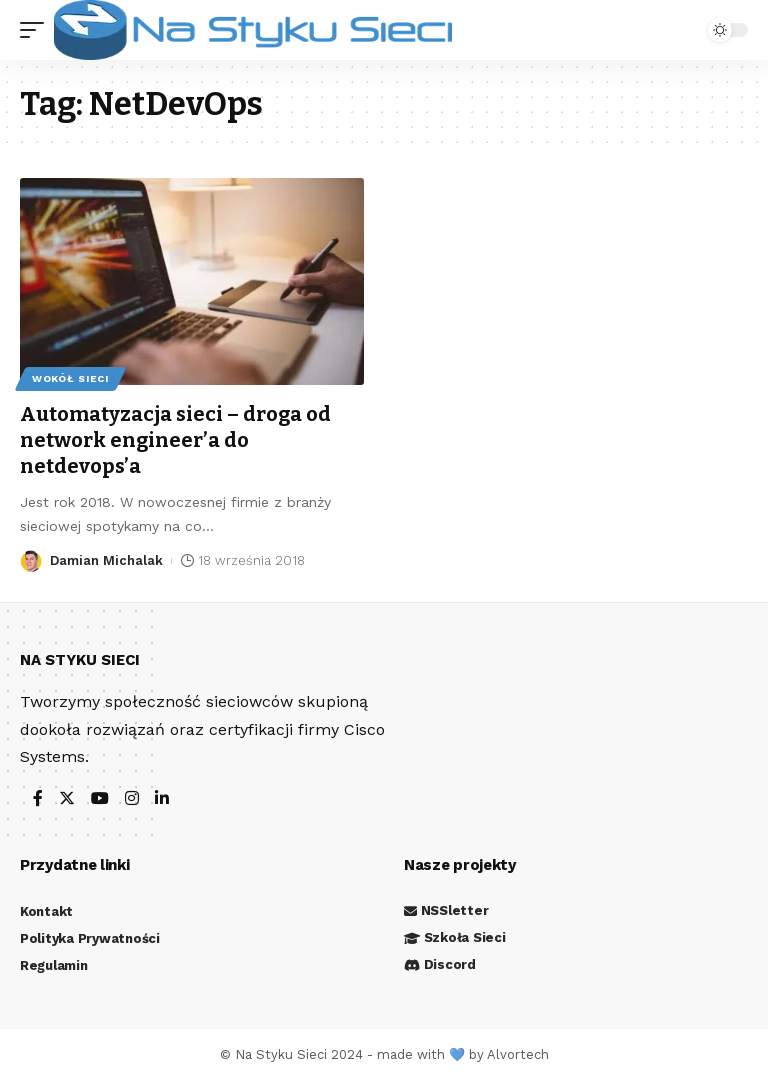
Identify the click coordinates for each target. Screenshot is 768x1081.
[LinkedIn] (162, 799)
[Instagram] (132, 799)
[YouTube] (100, 799)
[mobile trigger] (37, 30)
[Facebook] (38, 799)
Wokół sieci (70, 378)
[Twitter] (67, 799)
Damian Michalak (106, 560)
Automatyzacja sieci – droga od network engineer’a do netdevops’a (175, 440)
